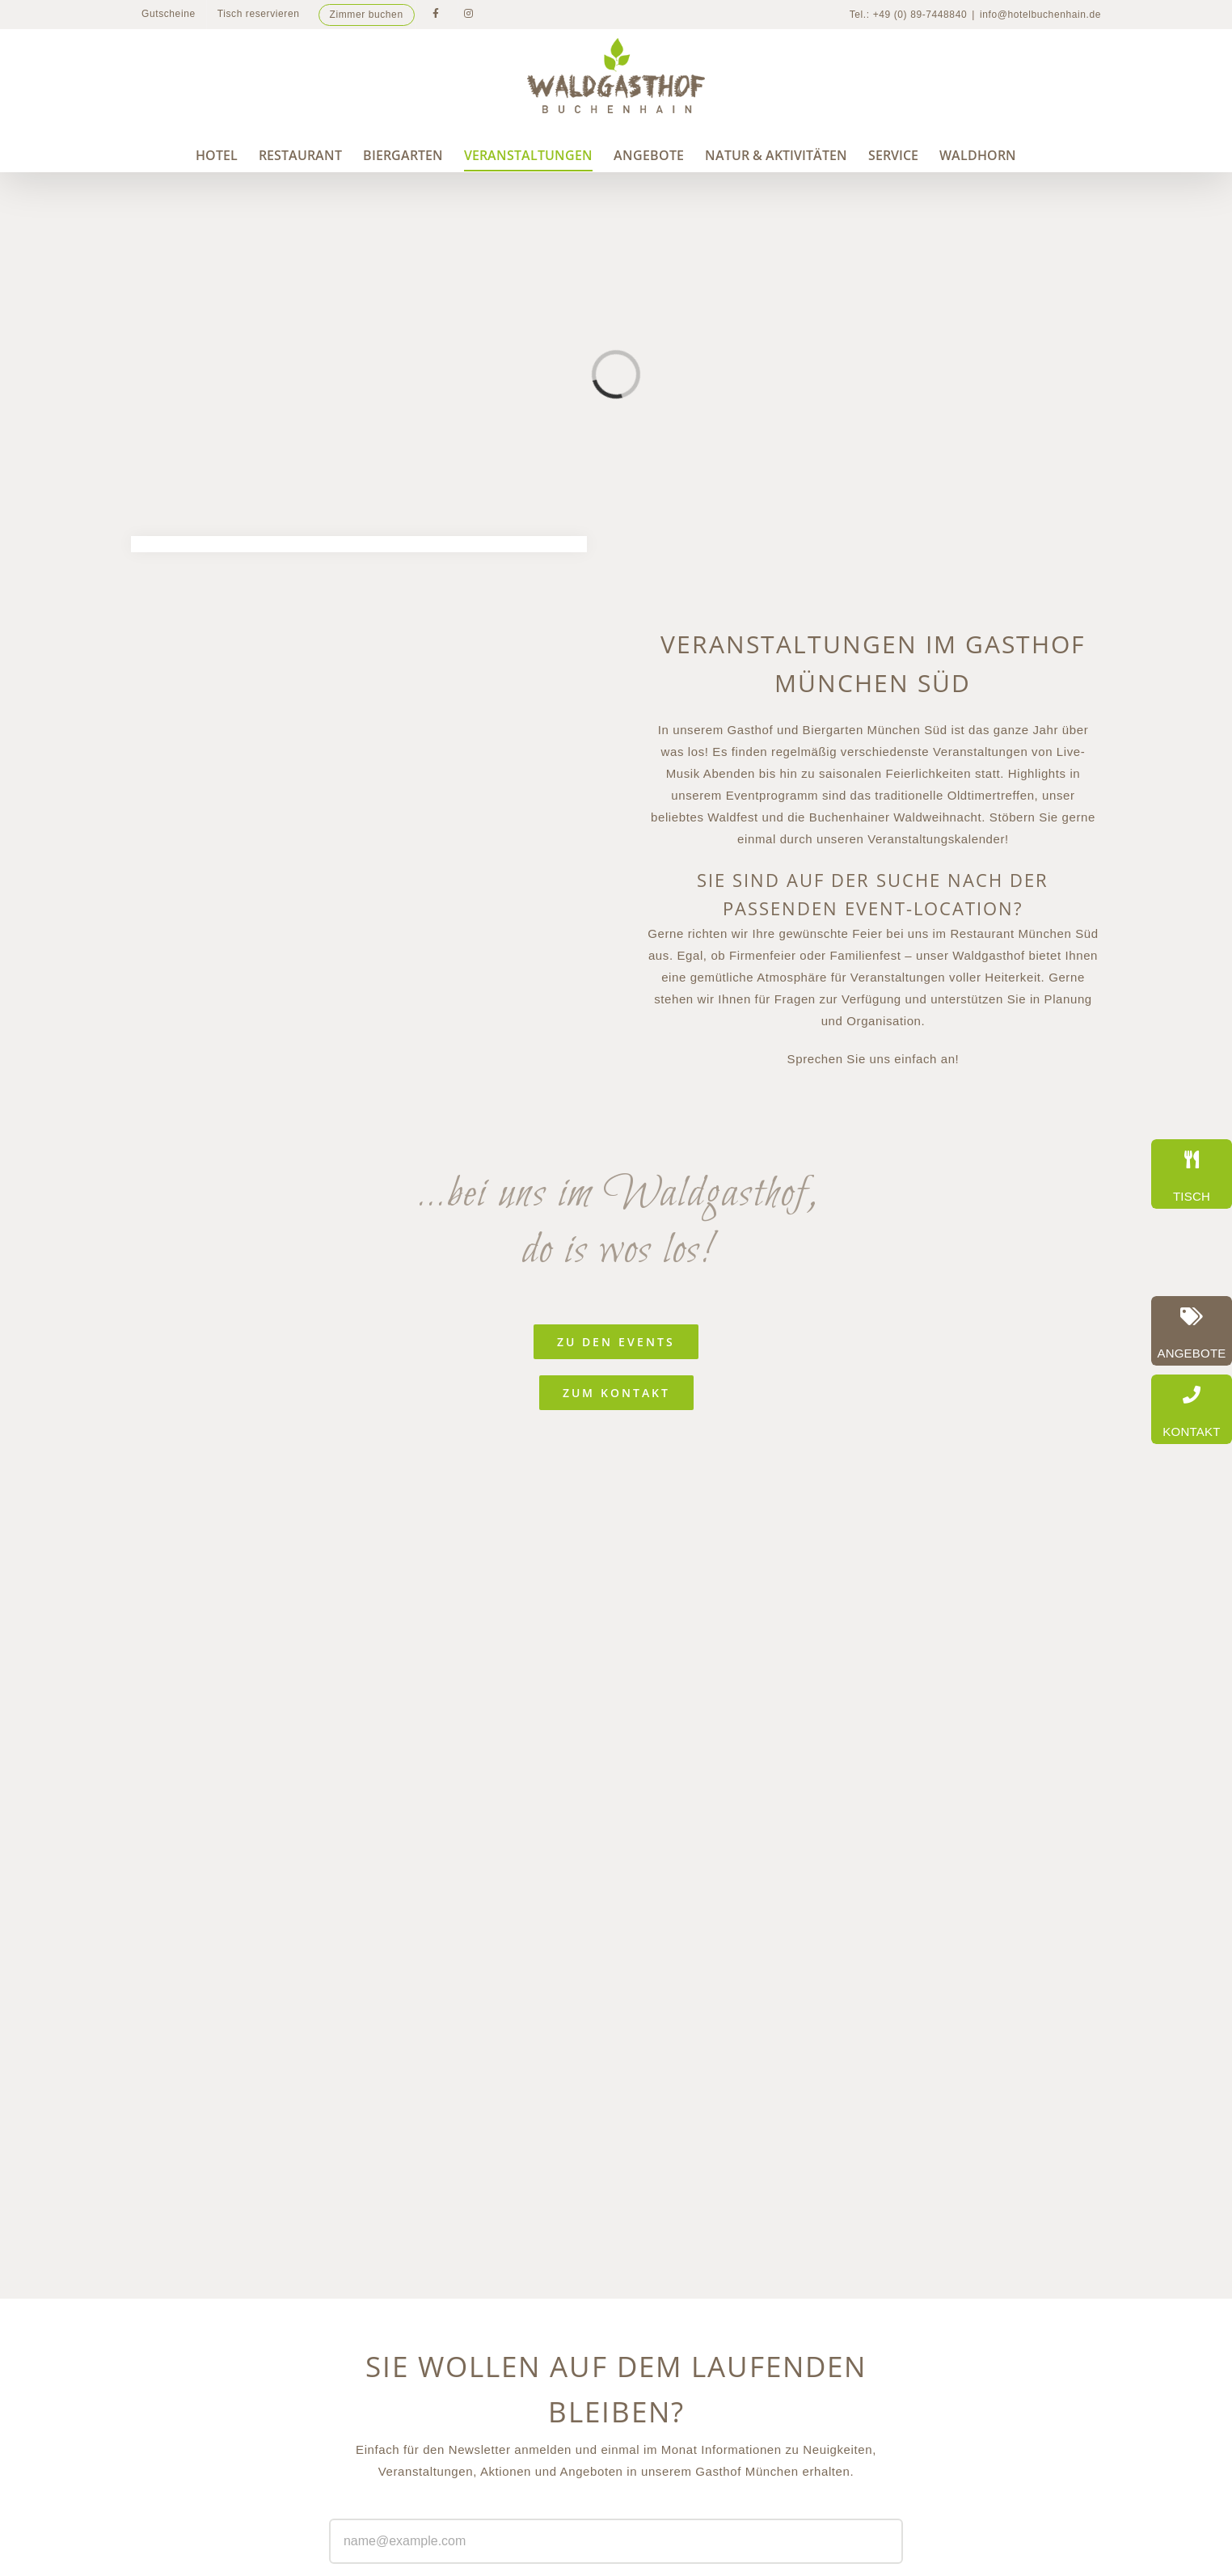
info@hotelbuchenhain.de (1040, 14)
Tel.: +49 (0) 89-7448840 (909, 14)
